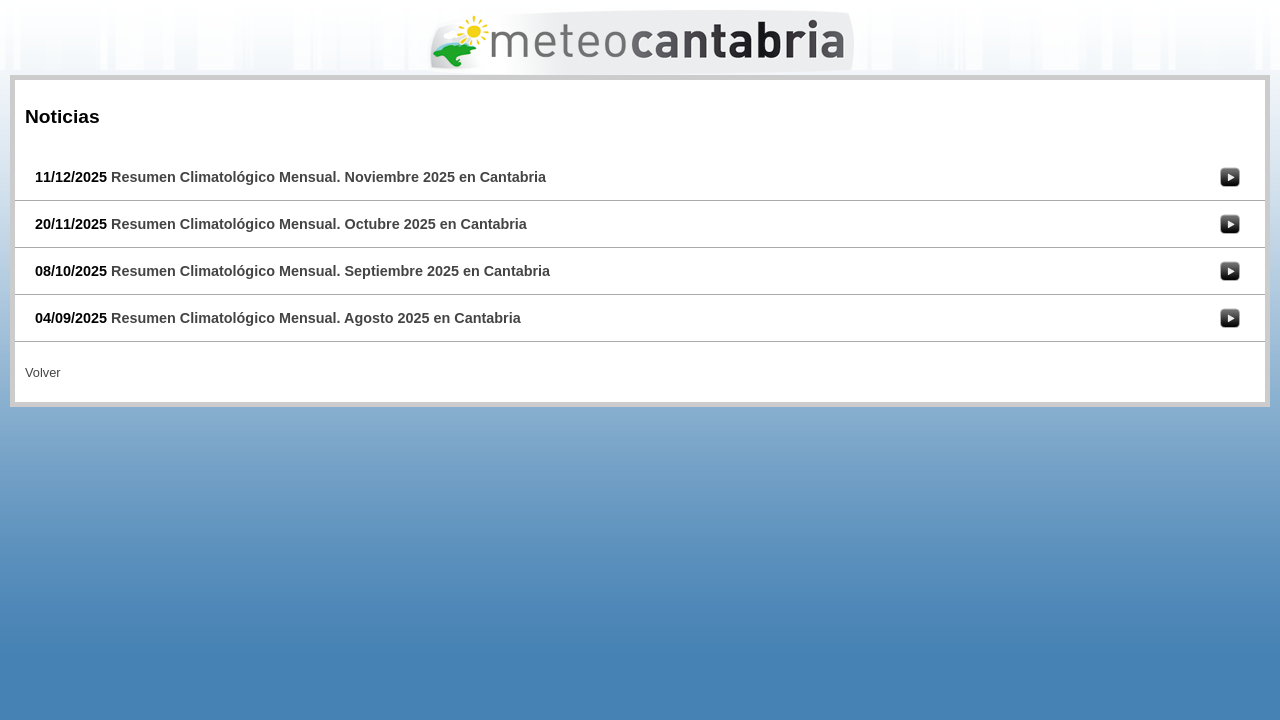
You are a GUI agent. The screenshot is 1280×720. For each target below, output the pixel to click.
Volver (43, 372)
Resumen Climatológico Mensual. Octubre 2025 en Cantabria (319, 224)
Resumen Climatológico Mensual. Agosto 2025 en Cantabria (316, 318)
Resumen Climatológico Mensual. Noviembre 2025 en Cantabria (328, 177)
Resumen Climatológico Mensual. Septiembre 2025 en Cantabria (330, 271)
